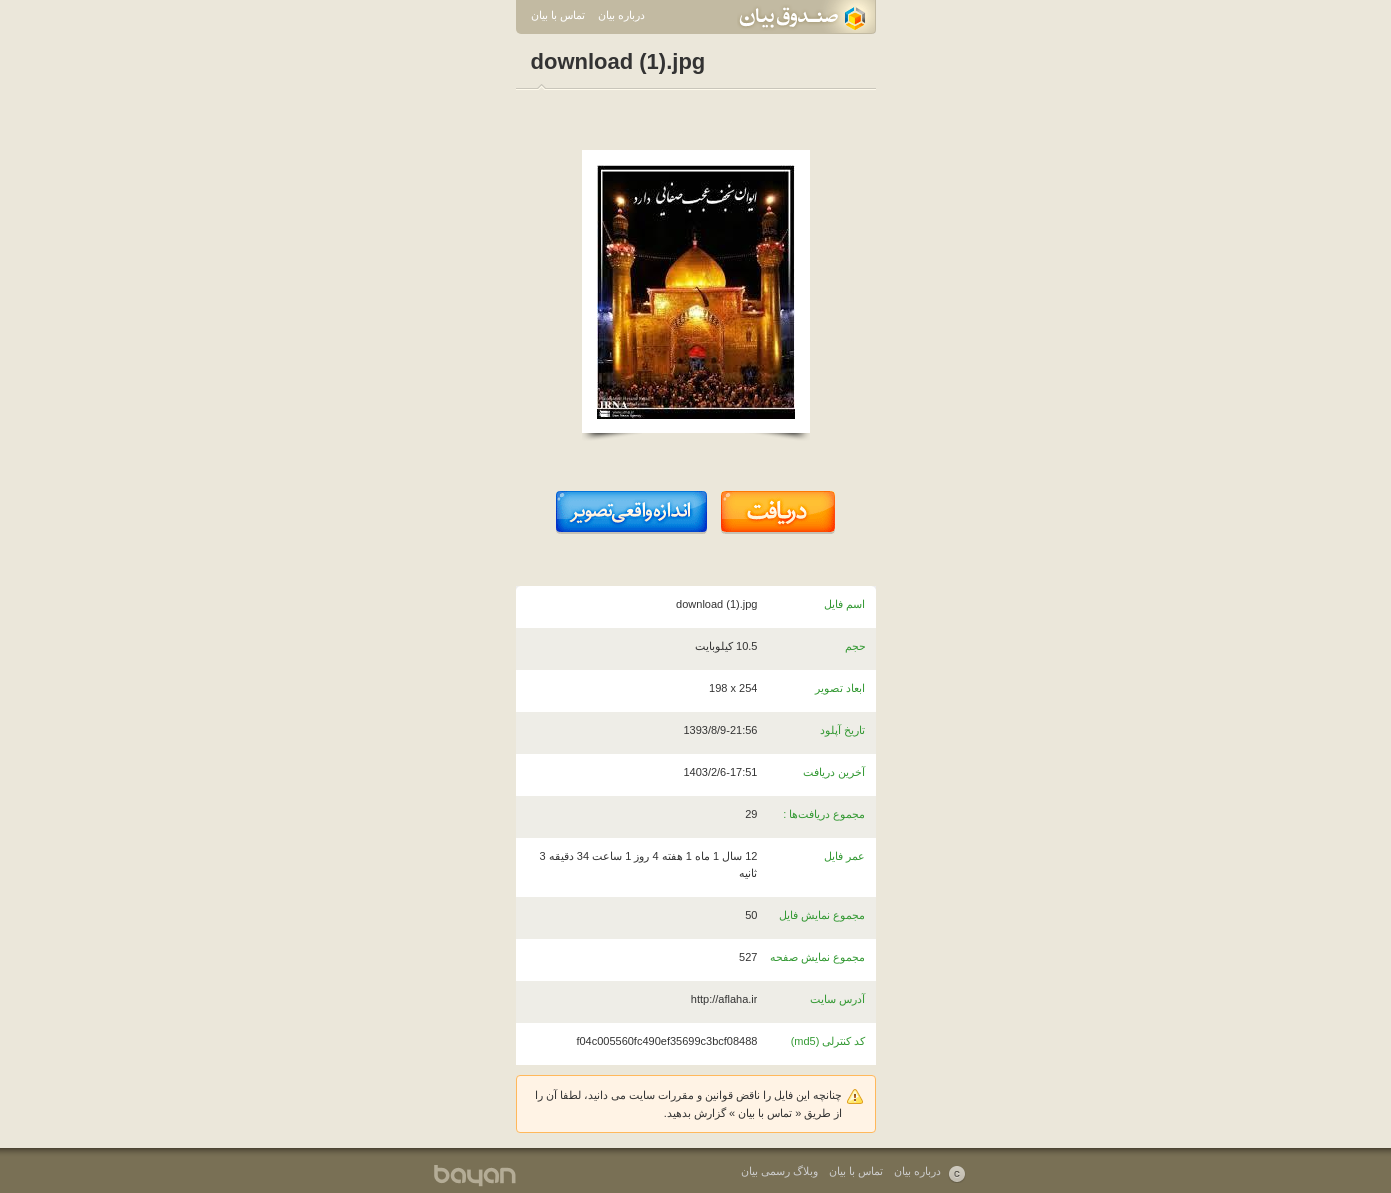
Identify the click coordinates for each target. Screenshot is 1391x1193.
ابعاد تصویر (840, 688)
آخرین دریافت (834, 772)
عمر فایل (844, 856)
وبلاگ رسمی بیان (779, 1171)
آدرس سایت (837, 999)
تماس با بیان (558, 15)
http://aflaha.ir (724, 999)
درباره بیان (621, 15)
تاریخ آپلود (842, 730)
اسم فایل (844, 604)
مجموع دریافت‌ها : (824, 814)
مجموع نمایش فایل (822, 915)
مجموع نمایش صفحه (817, 957)
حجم (855, 646)
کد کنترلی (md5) (828, 1041)
